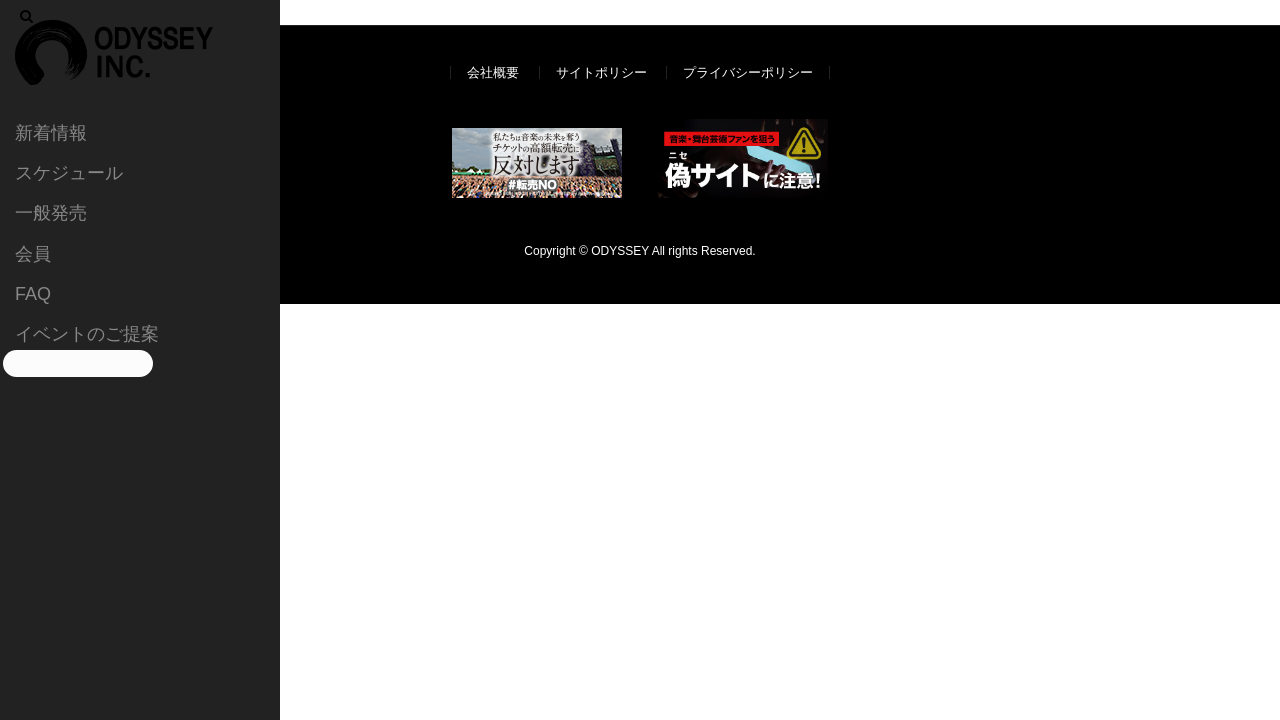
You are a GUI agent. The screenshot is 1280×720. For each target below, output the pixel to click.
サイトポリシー (601, 72)
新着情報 (51, 133)
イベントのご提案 (87, 334)
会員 (33, 254)
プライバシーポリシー (748, 72)
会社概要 (493, 72)
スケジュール (69, 173)
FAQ (33, 294)
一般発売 (51, 213)
